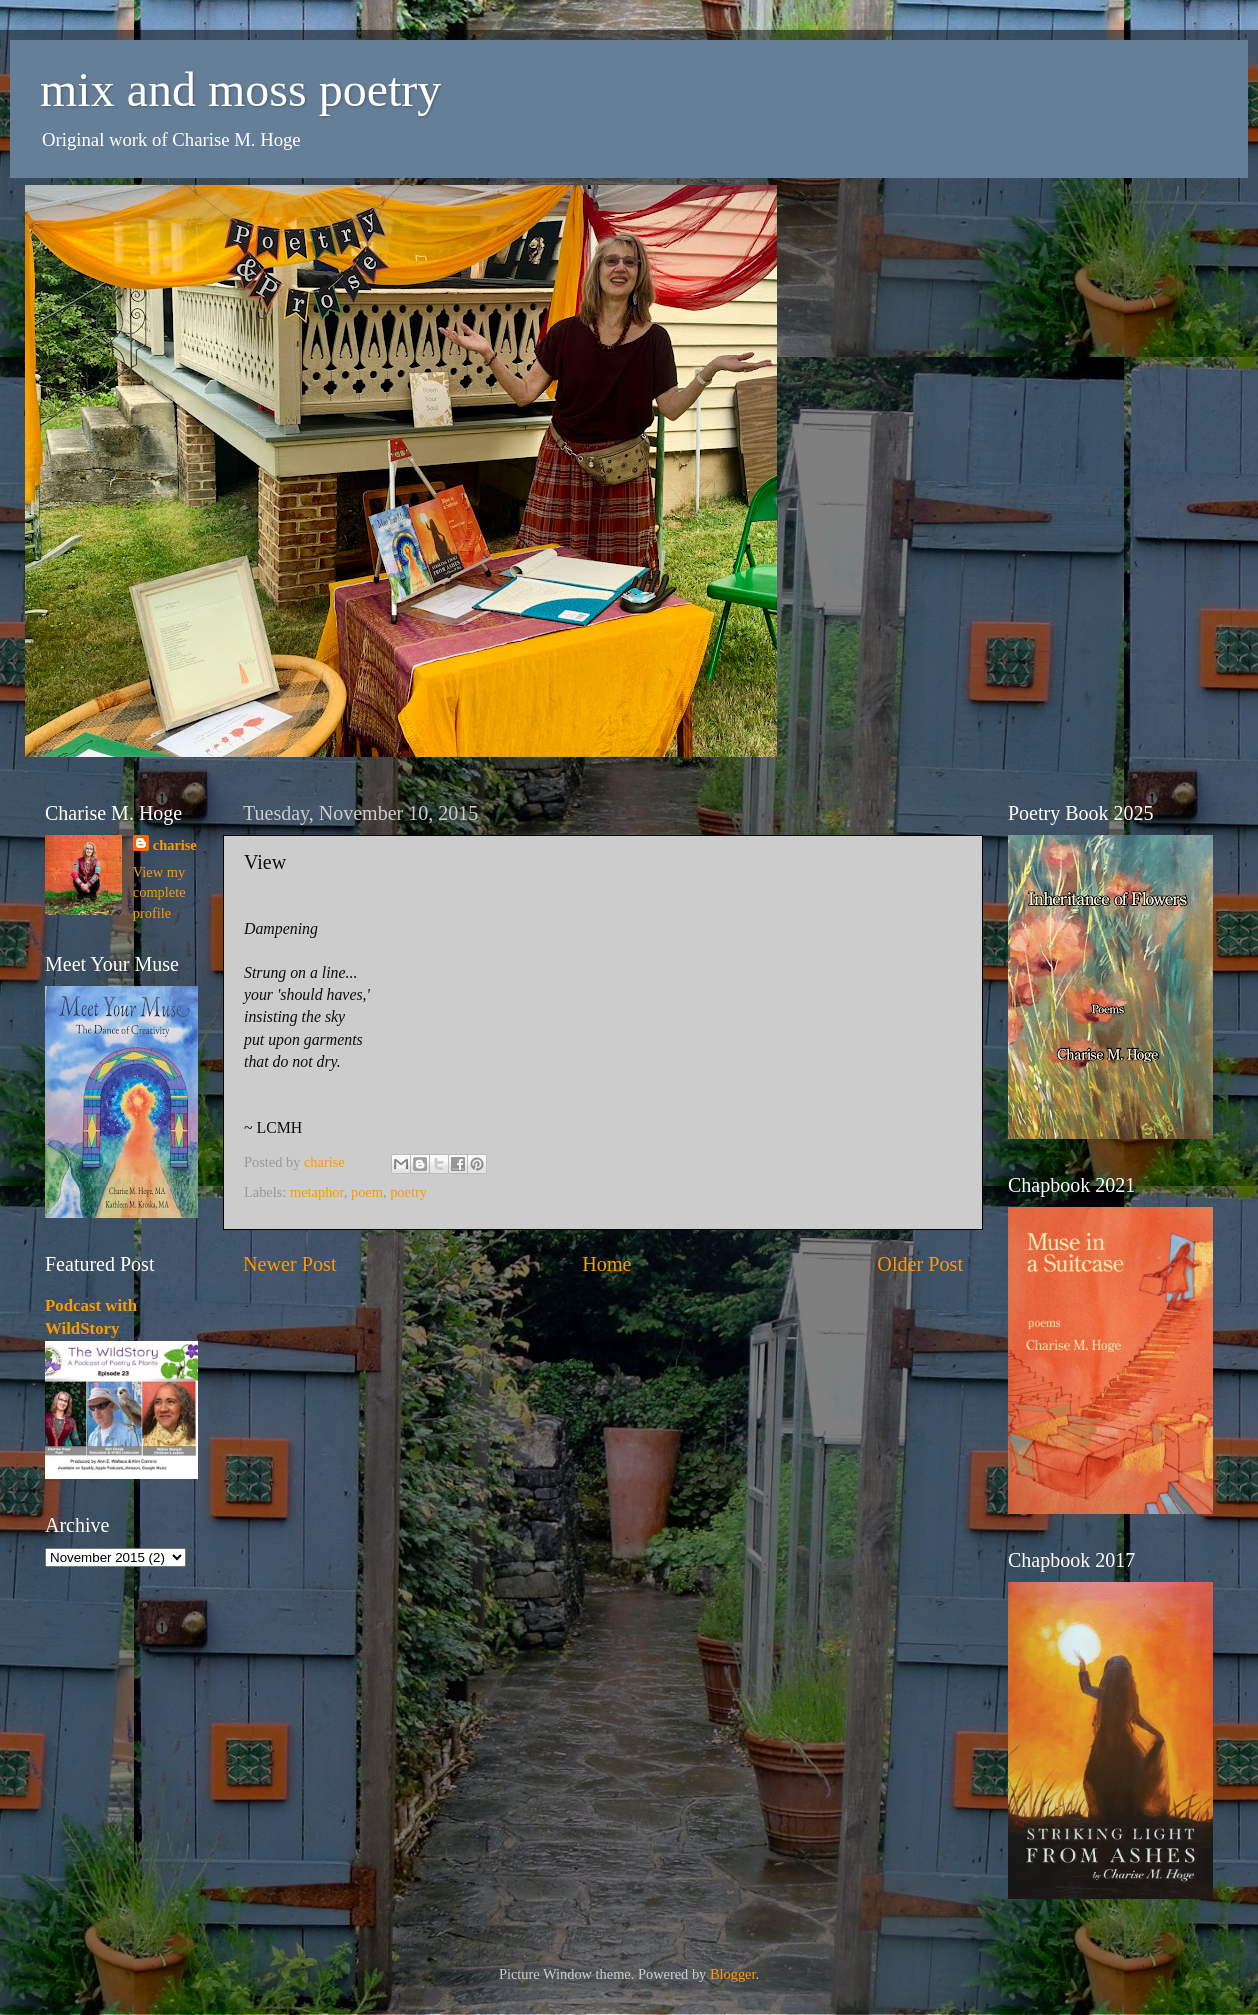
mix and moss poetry (240, 89)
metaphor (317, 1192)
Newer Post (290, 1264)
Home (606, 1264)
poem (367, 1192)
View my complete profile (159, 892)
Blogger (733, 1974)
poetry (408, 1192)
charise (175, 845)
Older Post (920, 1264)
